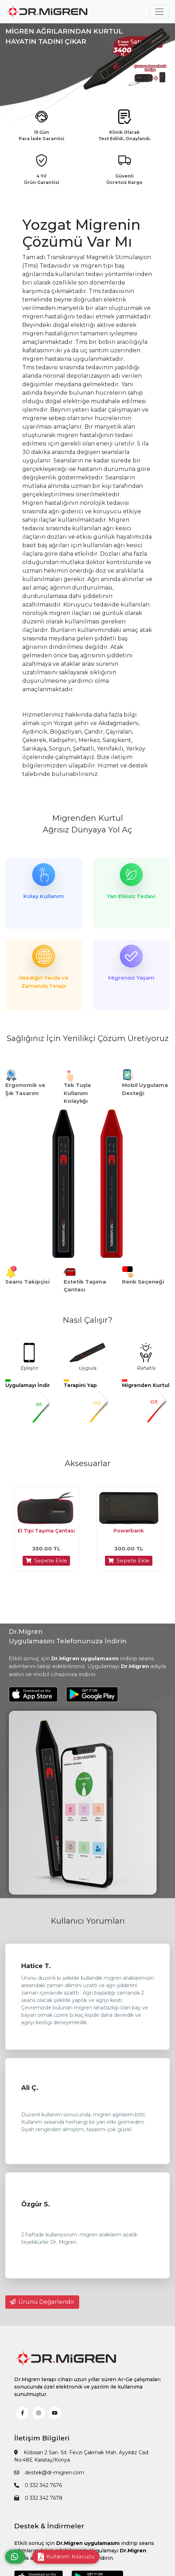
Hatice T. (36, 1966)
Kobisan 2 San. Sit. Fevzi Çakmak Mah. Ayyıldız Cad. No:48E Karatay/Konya (81, 2456)
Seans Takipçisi (27, 1281)
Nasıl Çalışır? (87, 1320)
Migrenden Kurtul (87, 818)
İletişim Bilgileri (42, 2438)
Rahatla (145, 1368)
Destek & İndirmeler (49, 2526)
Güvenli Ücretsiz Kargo (124, 179)
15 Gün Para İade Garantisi (41, 135)
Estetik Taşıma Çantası (85, 1285)
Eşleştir (29, 1368)
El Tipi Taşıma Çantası (46, 1531)
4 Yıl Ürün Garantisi (41, 179)
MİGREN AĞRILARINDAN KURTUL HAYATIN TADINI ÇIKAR (64, 36)
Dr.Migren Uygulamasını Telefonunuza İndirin (68, 1636)
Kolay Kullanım (43, 896)
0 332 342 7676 (38, 2485)
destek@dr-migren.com (49, 2472)
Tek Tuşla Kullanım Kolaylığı (77, 1093)
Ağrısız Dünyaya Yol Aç (87, 830)
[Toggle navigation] (159, 12)
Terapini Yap (80, 1385)
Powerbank (128, 1531)
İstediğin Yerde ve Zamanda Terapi (44, 981)
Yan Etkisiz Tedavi (131, 896)
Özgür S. (35, 2204)
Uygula (87, 1368)
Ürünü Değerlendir (42, 2302)
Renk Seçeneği (143, 1281)
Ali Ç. (30, 2088)
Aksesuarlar (88, 1463)
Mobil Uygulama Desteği (145, 1089)
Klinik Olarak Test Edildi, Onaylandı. (124, 135)
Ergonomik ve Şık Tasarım (25, 1089)
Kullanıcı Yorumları (88, 1921)
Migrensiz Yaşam (131, 977)
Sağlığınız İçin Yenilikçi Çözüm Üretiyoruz (88, 1038)
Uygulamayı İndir (27, 1385)
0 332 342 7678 (38, 2498)
